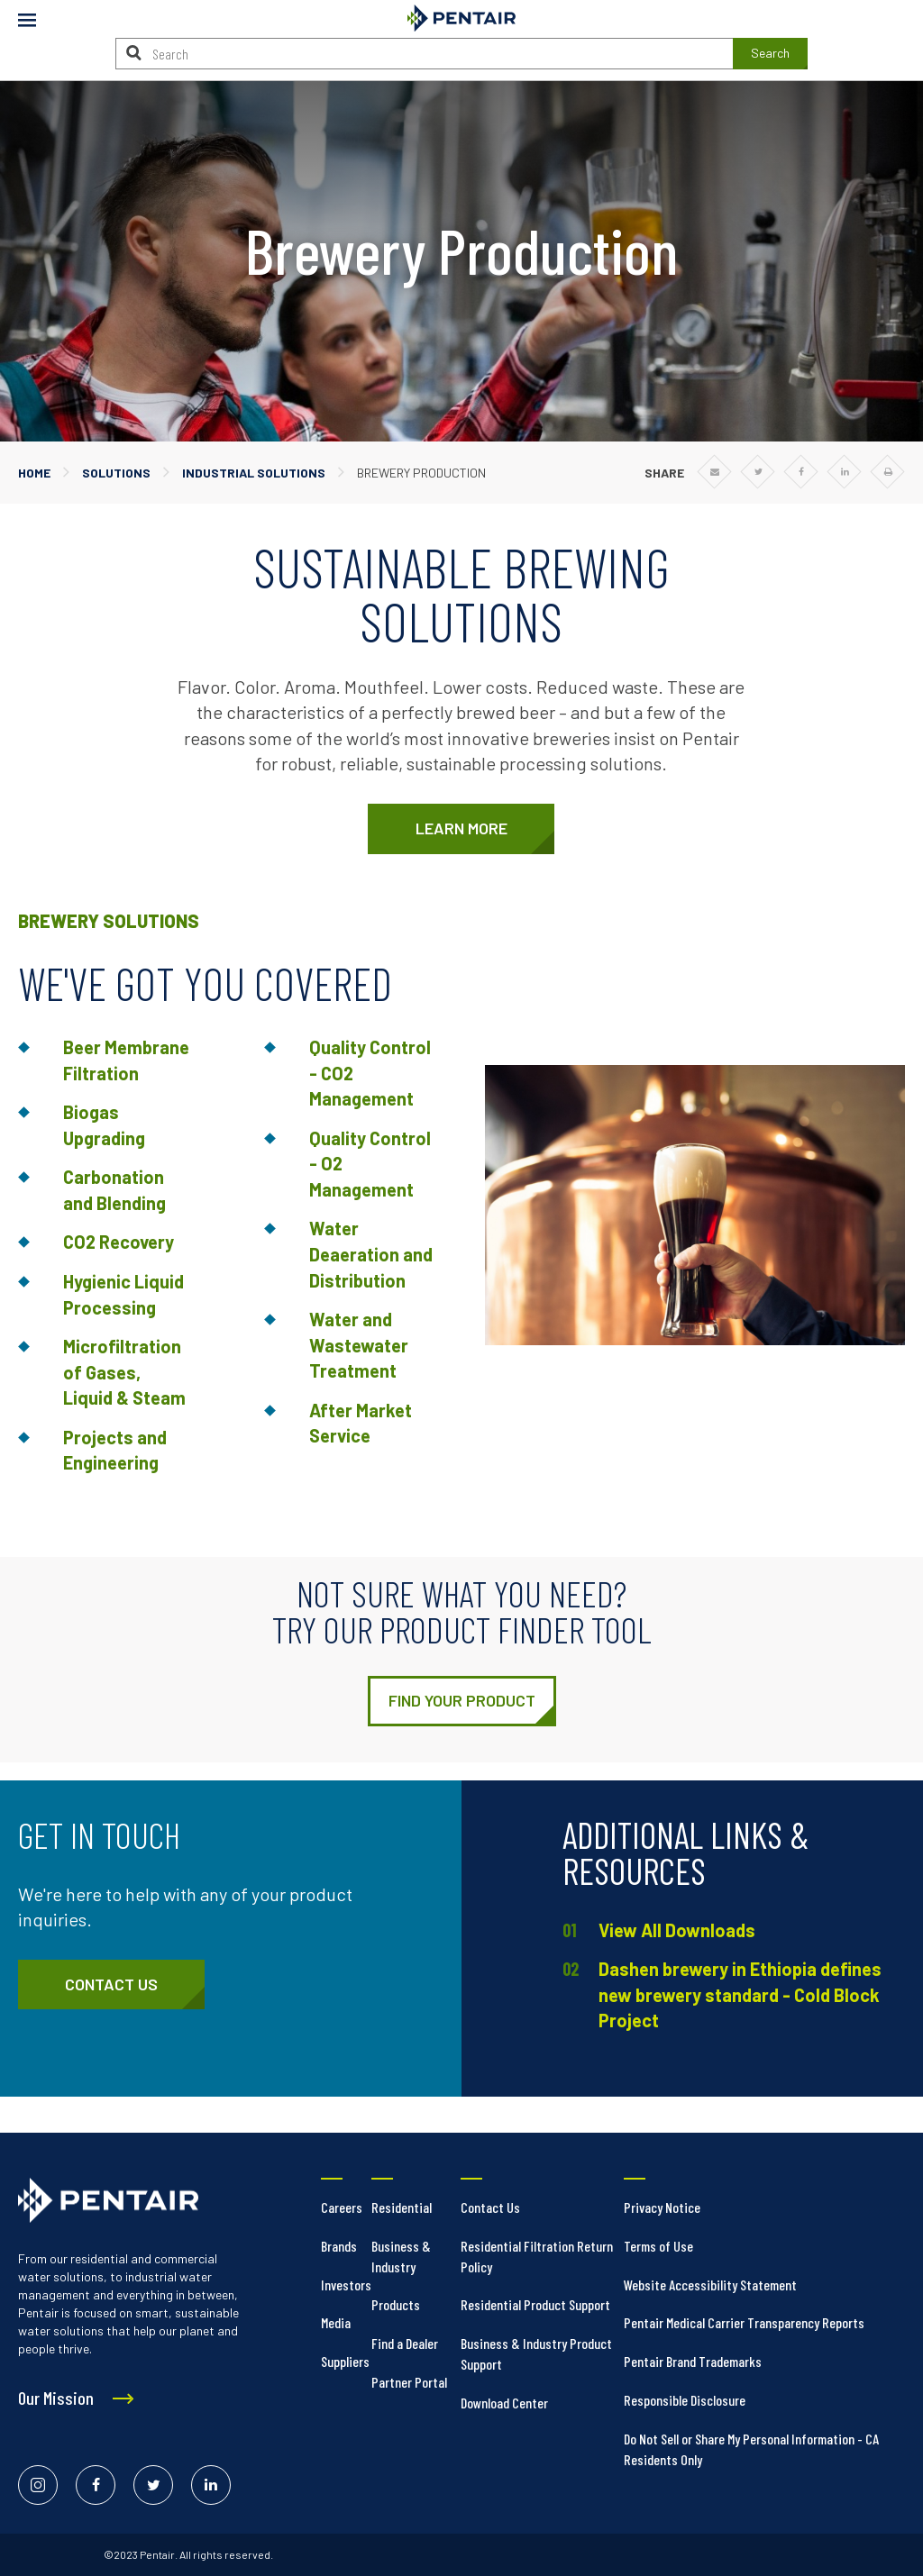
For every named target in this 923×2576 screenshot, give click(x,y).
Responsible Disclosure (684, 2399)
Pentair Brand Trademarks (693, 2361)
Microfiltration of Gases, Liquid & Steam (124, 1371)
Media (336, 2322)
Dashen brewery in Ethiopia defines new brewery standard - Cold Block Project (740, 1994)
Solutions (116, 472)
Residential (401, 2207)
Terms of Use (658, 2245)
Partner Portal (409, 2381)
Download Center (504, 2402)
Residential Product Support (535, 2304)
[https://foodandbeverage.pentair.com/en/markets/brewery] (461, 829)
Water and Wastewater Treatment (358, 1344)
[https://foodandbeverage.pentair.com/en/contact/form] (111, 1985)
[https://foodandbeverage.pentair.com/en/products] (462, 1701)
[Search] (133, 53)
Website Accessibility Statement (710, 2284)
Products (395, 2304)
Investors (346, 2284)
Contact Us (490, 2207)
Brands (339, 2245)
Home (34, 472)
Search (770, 52)
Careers (341, 2207)
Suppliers (345, 2361)
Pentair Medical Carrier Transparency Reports (744, 2322)
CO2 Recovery (118, 1241)
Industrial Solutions (253, 472)
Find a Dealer (404, 2343)
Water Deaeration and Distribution (371, 1253)
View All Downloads (677, 1930)
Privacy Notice (662, 2207)
